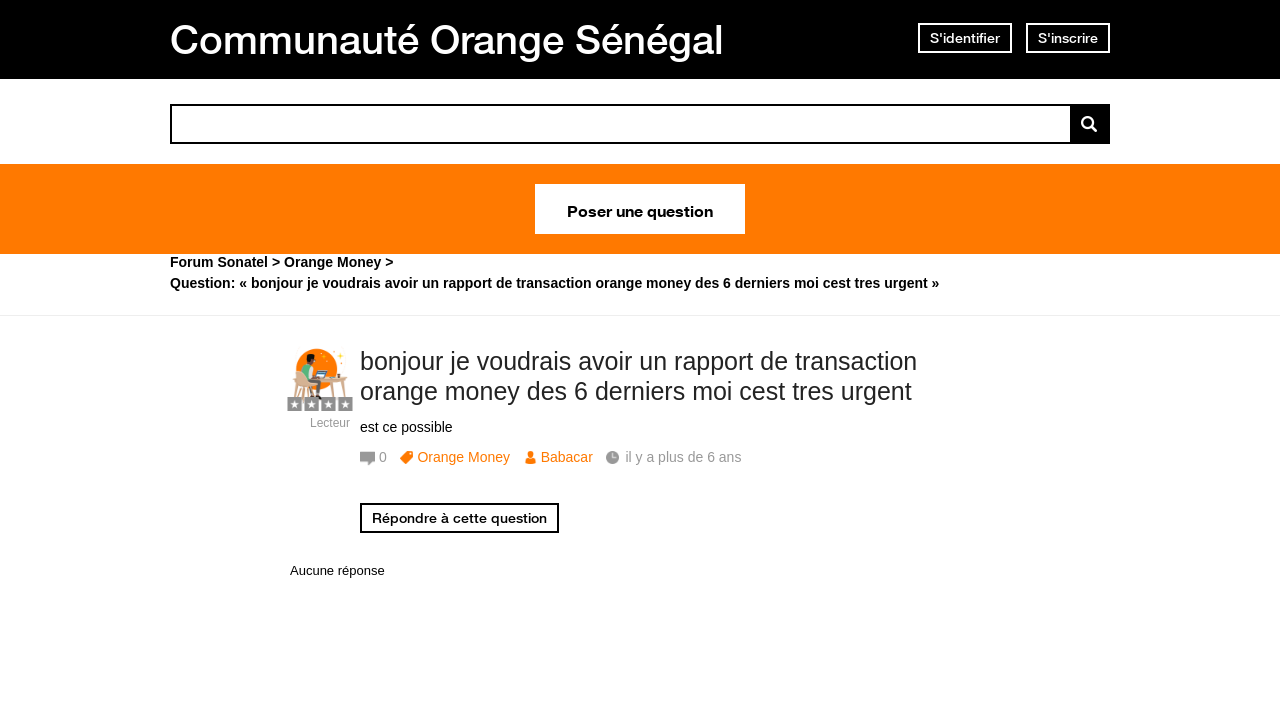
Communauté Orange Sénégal (447, 39)
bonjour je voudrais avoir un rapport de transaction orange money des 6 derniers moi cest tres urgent (638, 376)
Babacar (567, 457)
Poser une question (640, 209)
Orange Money (463, 457)
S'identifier (965, 38)
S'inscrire (1068, 38)
